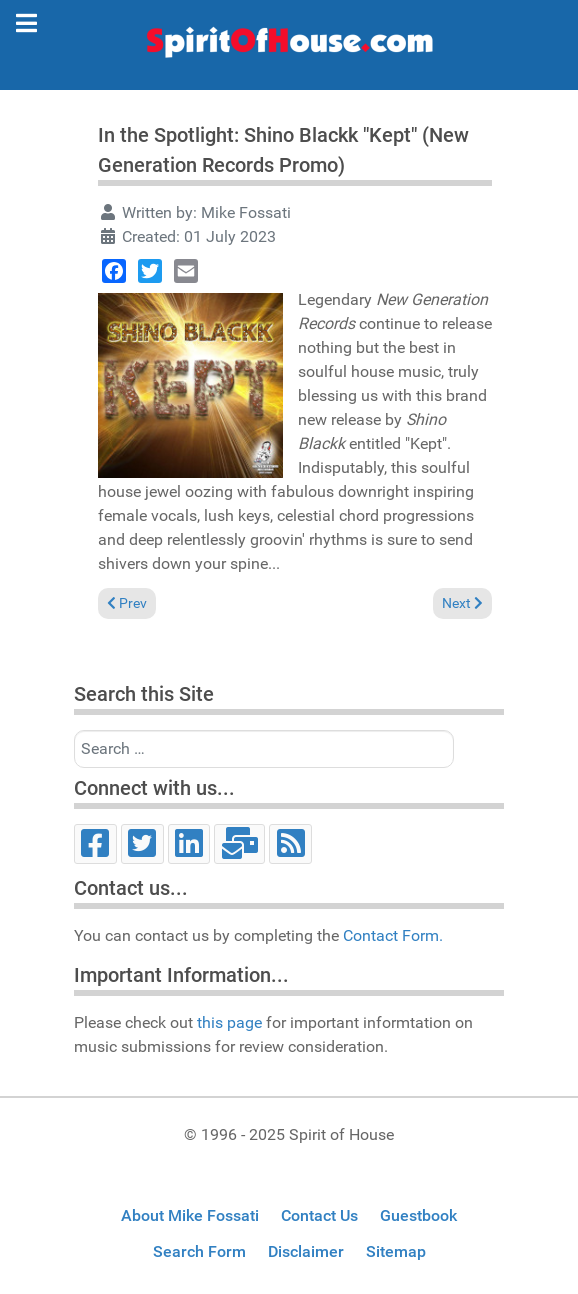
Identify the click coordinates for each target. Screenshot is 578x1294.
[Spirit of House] (289, 47)
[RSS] (290, 844)
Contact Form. (393, 935)
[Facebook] (95, 844)
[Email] (239, 844)
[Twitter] (142, 844)
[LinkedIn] (189, 844)
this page (229, 1022)
